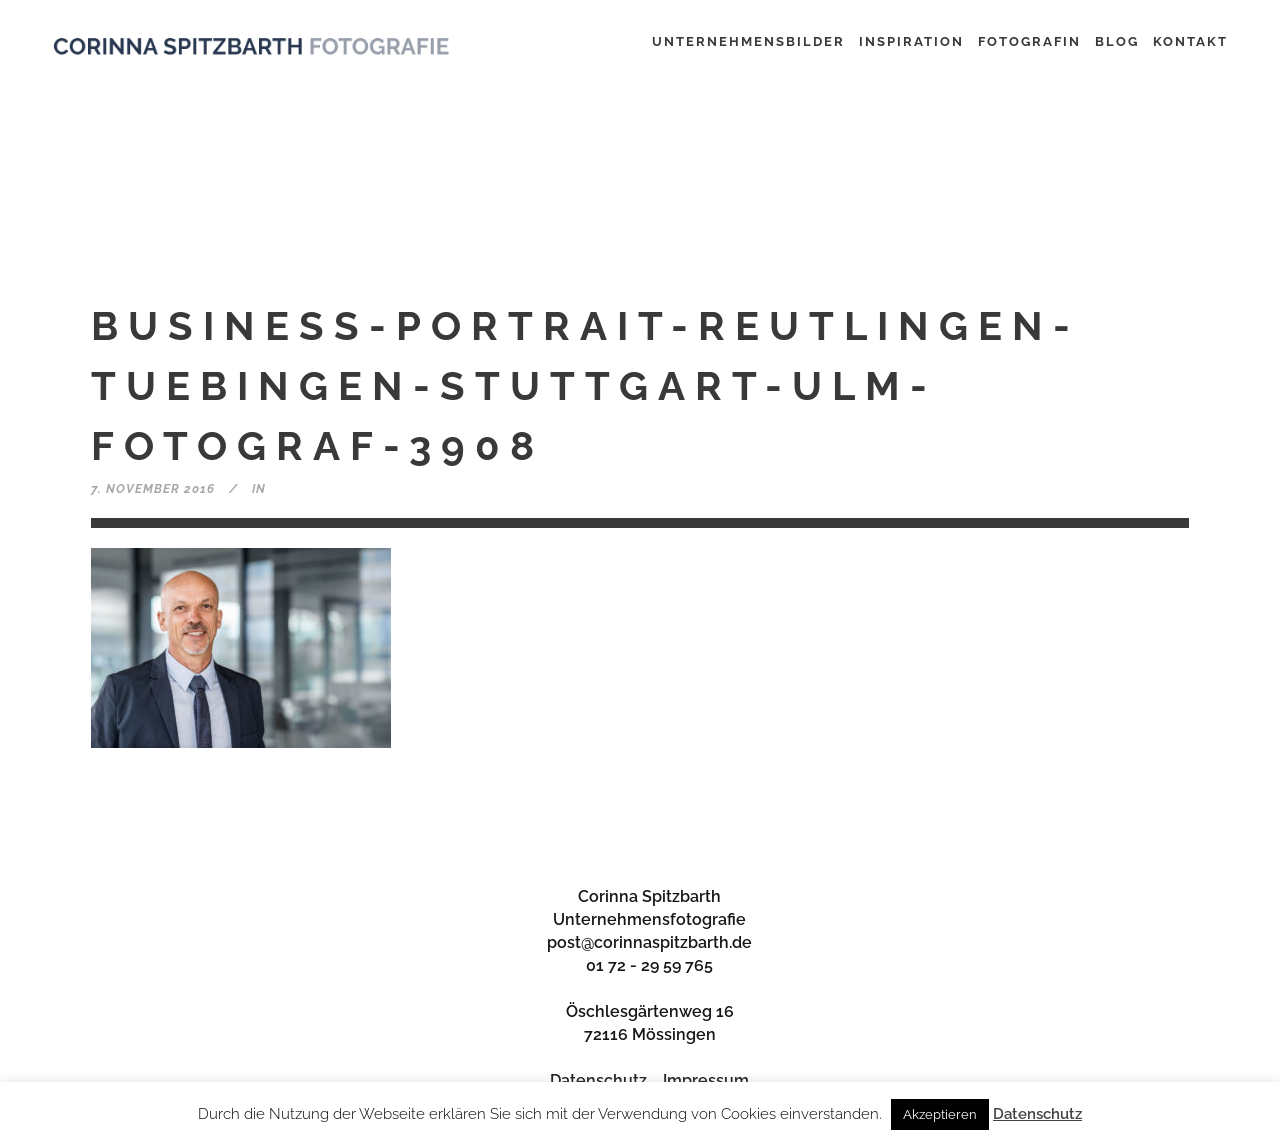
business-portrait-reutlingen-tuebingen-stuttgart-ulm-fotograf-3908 (585, 385)
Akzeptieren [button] (940, 1114)
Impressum (706, 1080)
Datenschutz (598, 1080)
